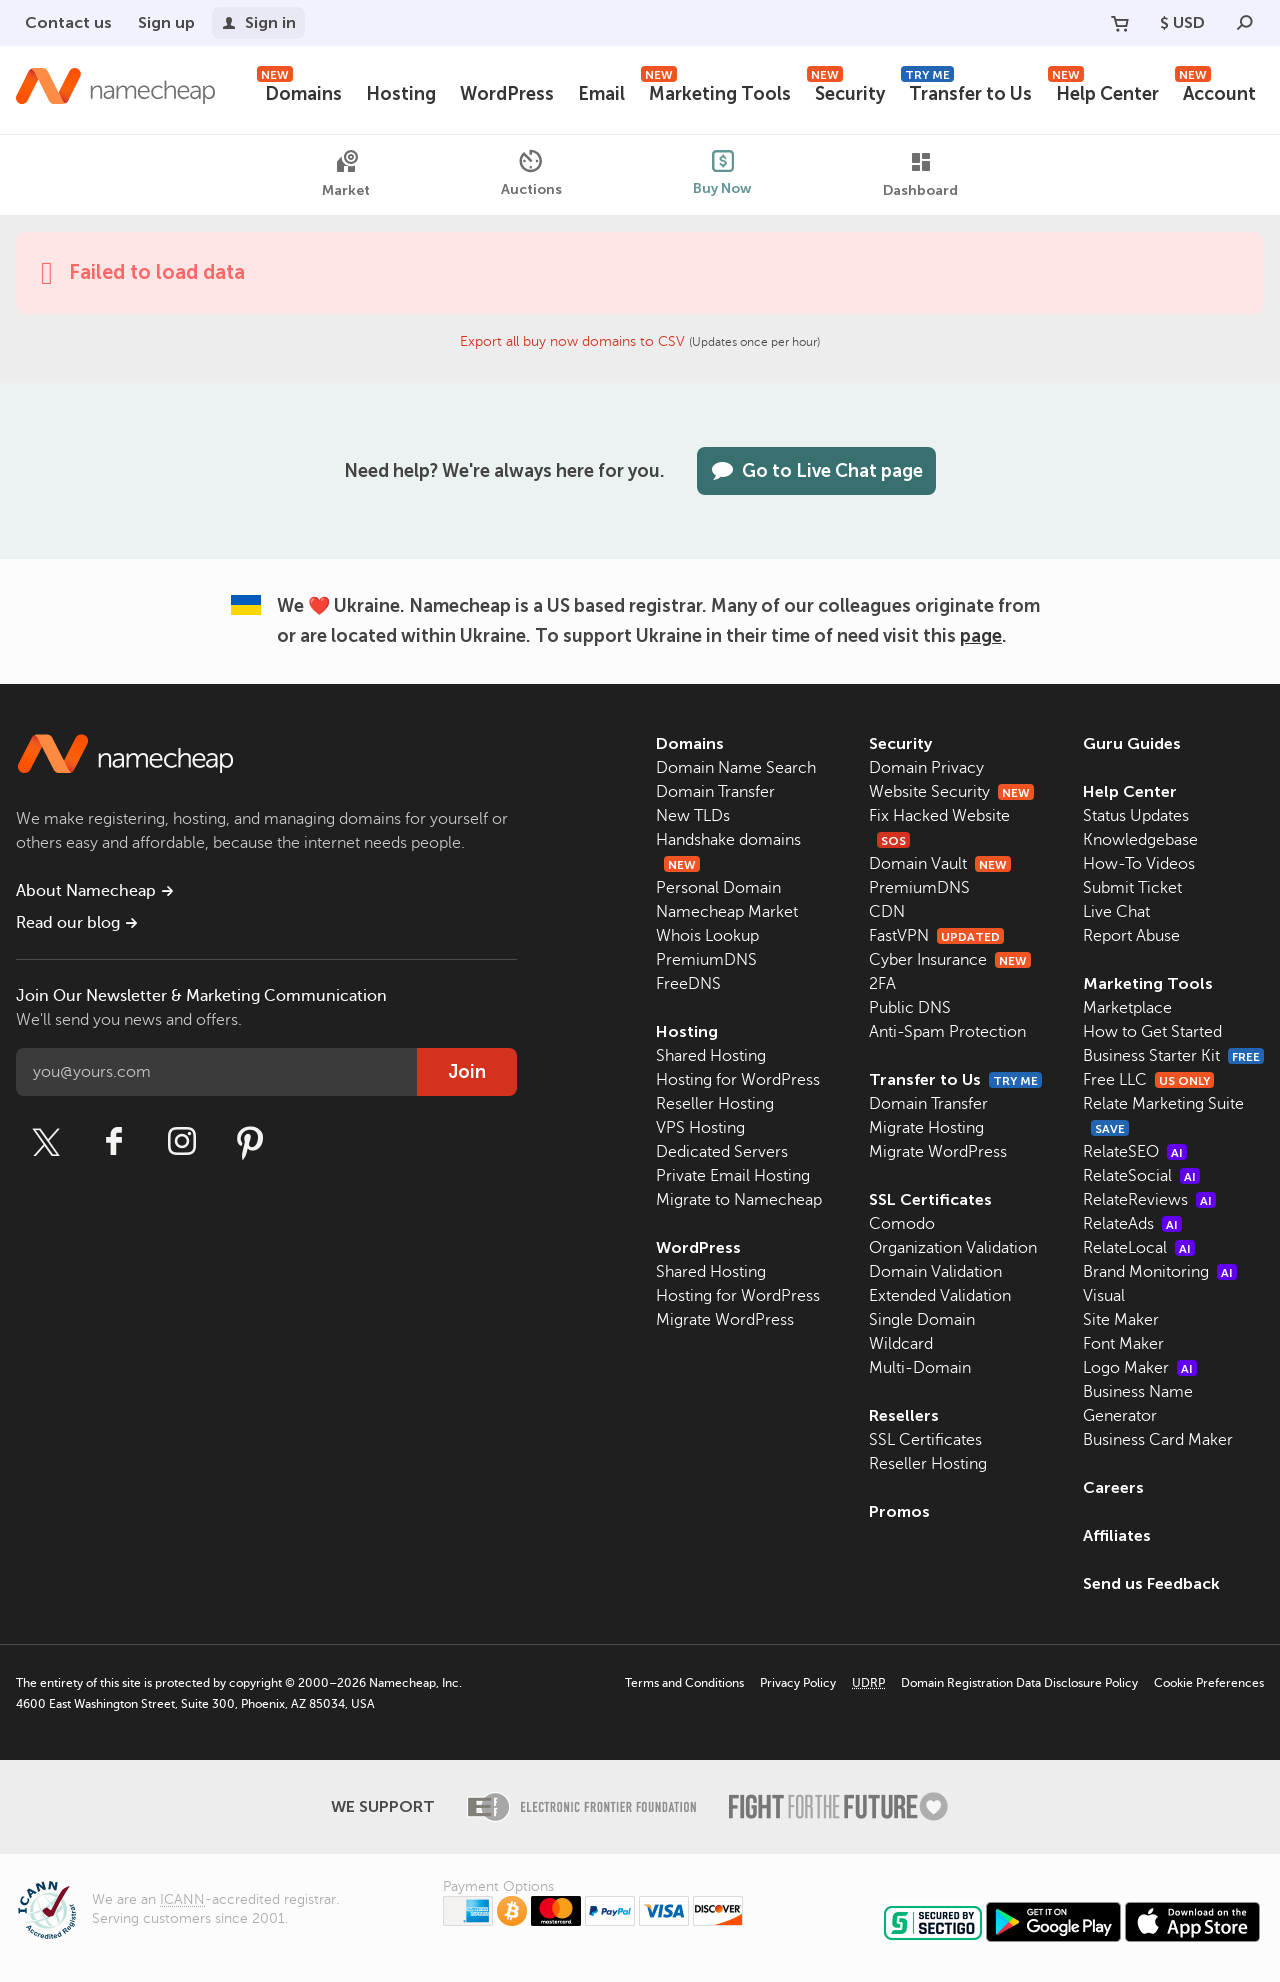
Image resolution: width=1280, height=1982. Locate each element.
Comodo (902, 1224)
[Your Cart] (1120, 23)
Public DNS (910, 1008)
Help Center (1103, 91)
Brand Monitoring (1160, 1272)
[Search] (1245, 23)
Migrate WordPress (725, 1320)
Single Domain (922, 1320)
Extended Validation (940, 1296)
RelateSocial (1141, 1176)
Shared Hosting (711, 1056)
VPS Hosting (700, 1128)
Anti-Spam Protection (947, 1032)
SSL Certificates (930, 1199)
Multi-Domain (920, 1368)
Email (601, 94)
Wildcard (901, 1344)
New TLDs (693, 816)
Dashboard (920, 174)
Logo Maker (1140, 1368)
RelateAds (1132, 1224)
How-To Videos (1139, 864)
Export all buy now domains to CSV (572, 341)
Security (846, 91)
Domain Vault (940, 864)
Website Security (951, 792)
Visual (1104, 1296)
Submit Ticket (1132, 888)
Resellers (904, 1415)
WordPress (507, 94)
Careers (1113, 1487)
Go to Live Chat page (816, 471)
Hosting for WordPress (738, 1080)
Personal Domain (718, 888)
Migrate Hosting (926, 1128)
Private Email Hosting (733, 1176)
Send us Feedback (1151, 1583)
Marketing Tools (716, 91)
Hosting (401, 94)
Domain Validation (935, 1272)
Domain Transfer (715, 792)
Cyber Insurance (950, 960)
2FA (882, 984)
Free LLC (1148, 1080)
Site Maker (1121, 1320)
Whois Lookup (707, 936)
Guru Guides (1132, 743)
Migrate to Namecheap (739, 1200)
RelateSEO (1135, 1152)
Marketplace (1127, 1008)
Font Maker (1123, 1344)
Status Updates (1136, 816)
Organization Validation (953, 1248)
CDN (887, 912)
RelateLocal (1139, 1248)
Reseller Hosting (715, 1104)
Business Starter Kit (1173, 1056)
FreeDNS (688, 984)
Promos (899, 1511)
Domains (299, 91)
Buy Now (722, 173)
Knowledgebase (1140, 840)
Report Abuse (1131, 936)
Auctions (531, 173)
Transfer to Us (966, 91)
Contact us (68, 22)
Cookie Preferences (1209, 1683)
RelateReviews (1149, 1200)
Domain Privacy (926, 768)
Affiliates (1117, 1535)
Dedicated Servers (722, 1152)
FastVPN (936, 936)
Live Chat (1116, 912)
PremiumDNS (706, 960)
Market (346, 174)
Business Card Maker (1158, 1440)
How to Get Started (1152, 1032)
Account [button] (1215, 91)
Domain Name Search (736, 768)
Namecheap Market (727, 912)
